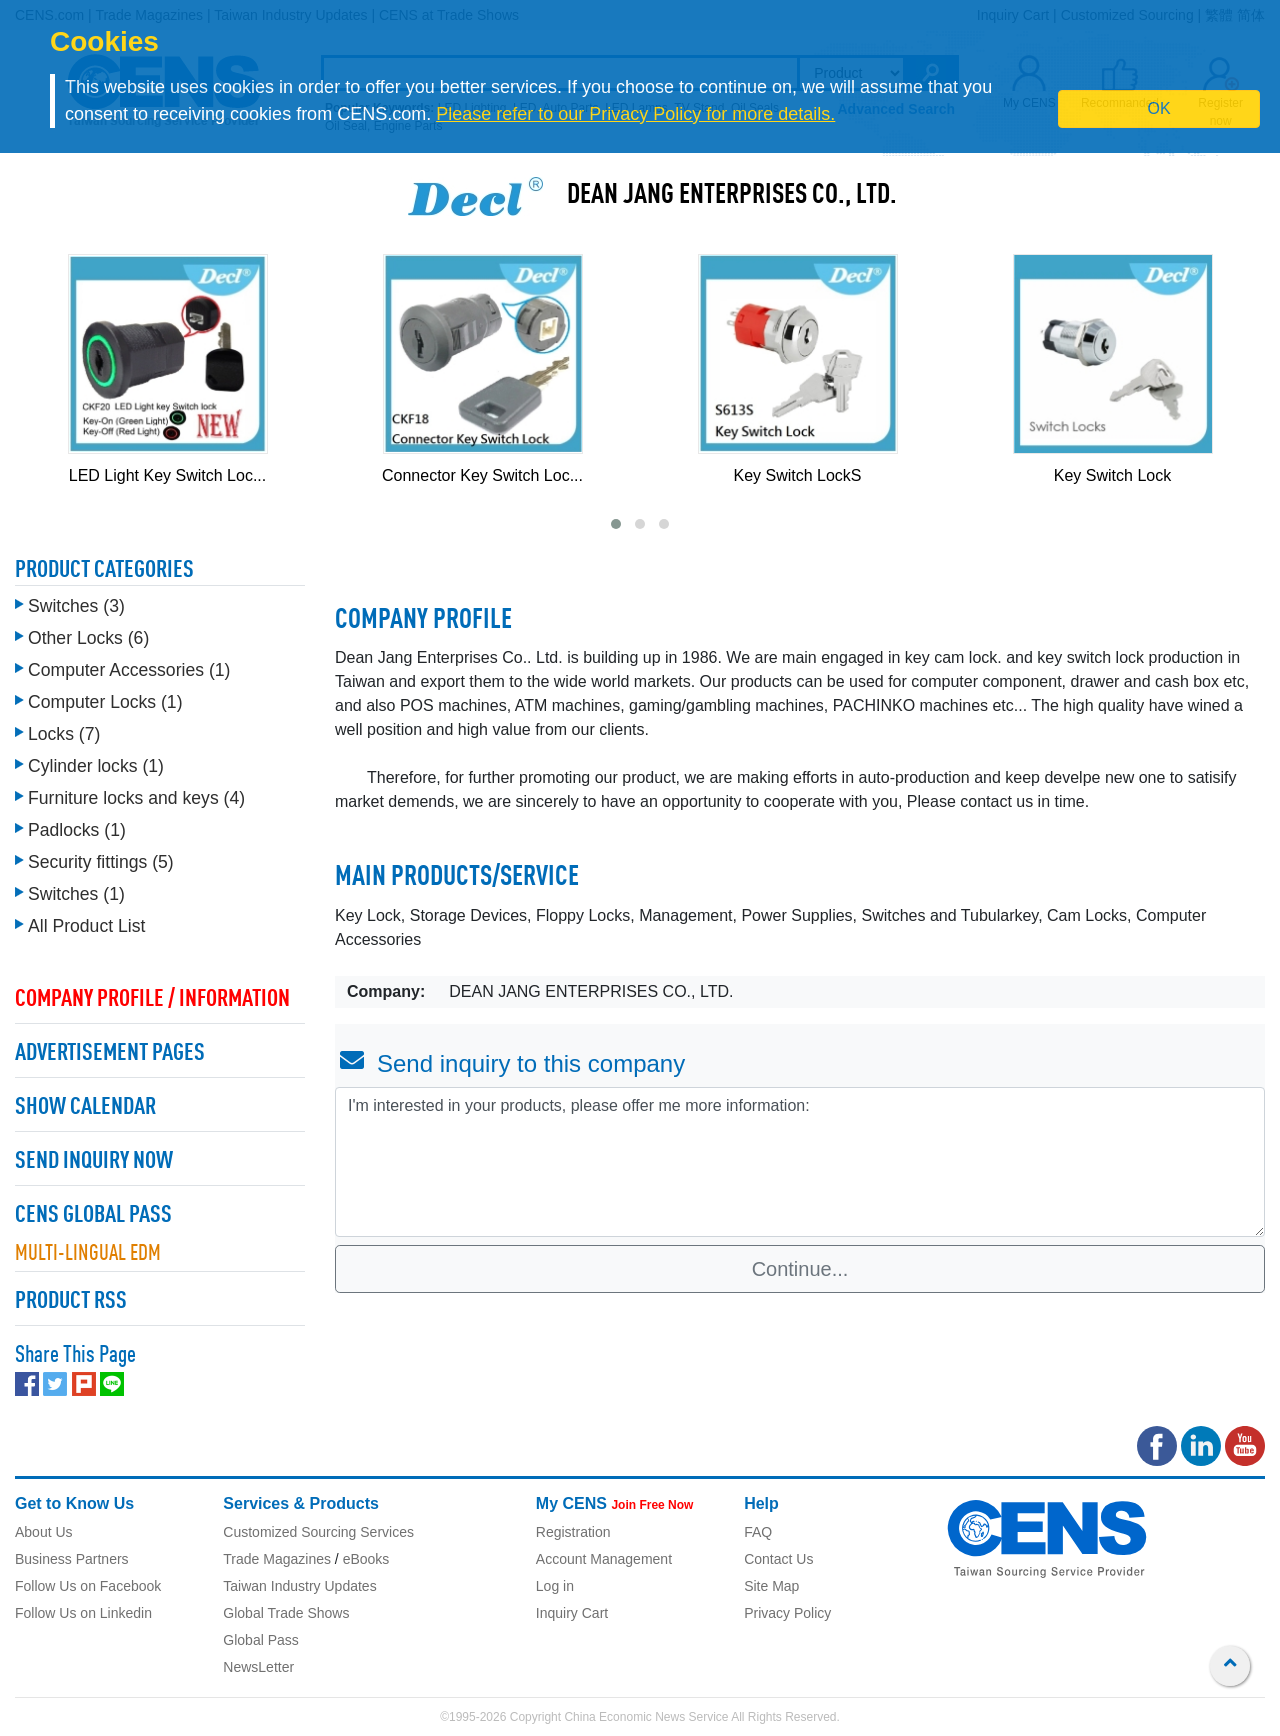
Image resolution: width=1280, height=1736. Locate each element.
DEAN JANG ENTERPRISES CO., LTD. (732, 196)
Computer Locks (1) (105, 702)
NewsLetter (258, 1667)
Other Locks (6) (88, 638)
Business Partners (72, 1559)
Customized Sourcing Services (318, 1532)
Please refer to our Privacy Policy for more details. (635, 114)
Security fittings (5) (101, 862)
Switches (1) (76, 894)
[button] (616, 524)
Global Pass (260, 1640)
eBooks (366, 1559)
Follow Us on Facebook (88, 1586)
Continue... (800, 1269)
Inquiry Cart (572, 1613)
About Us (44, 1532)
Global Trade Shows (286, 1613)
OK (1159, 108)
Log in (555, 1586)
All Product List (86, 926)
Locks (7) (64, 734)
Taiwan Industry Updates (299, 1586)
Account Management (604, 1559)
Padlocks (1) (77, 830)
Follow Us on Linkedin (83, 1613)
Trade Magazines (277, 1559)
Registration (573, 1532)
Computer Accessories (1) (129, 670)
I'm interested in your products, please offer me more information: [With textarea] (800, 1162)
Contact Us (778, 1559)
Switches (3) (76, 606)
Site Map (771, 1586)
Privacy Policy (787, 1613)
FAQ (758, 1532)
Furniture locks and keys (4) (136, 798)
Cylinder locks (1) (96, 766)
